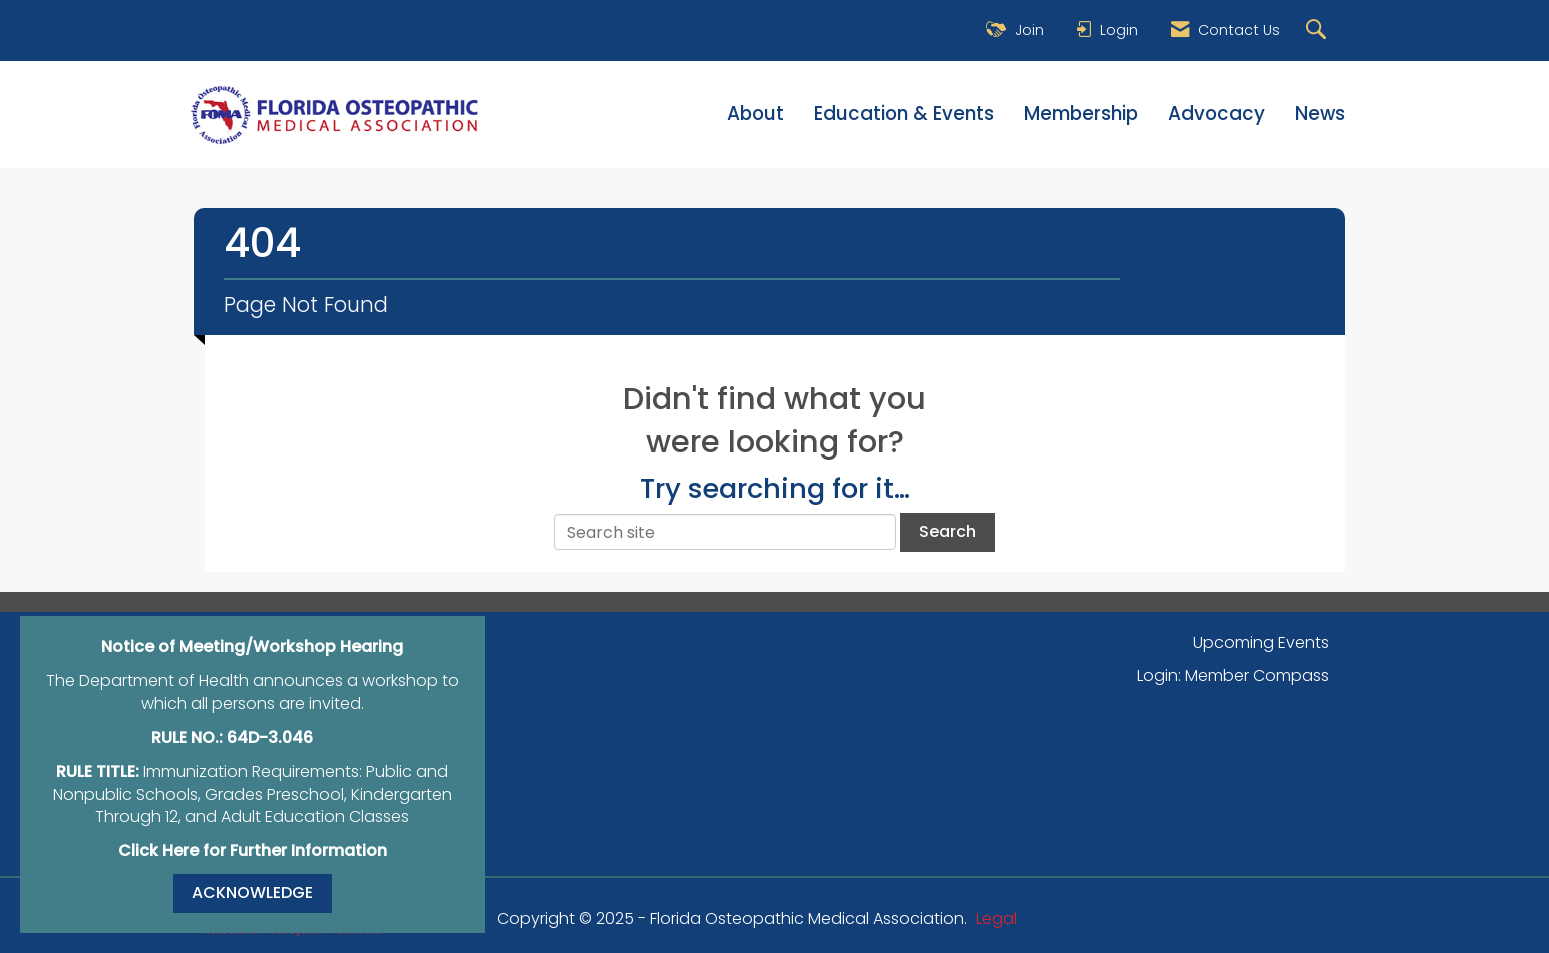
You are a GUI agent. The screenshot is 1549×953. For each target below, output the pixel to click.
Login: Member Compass (1233, 675)
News (1320, 114)
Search (947, 531)
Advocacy (1216, 114)
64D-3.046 (270, 737)
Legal (996, 918)
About (755, 114)
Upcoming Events (1261, 642)
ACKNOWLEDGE (252, 892)
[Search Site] (1318, 30)
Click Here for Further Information (252, 850)
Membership (1081, 114)
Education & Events (904, 114)
